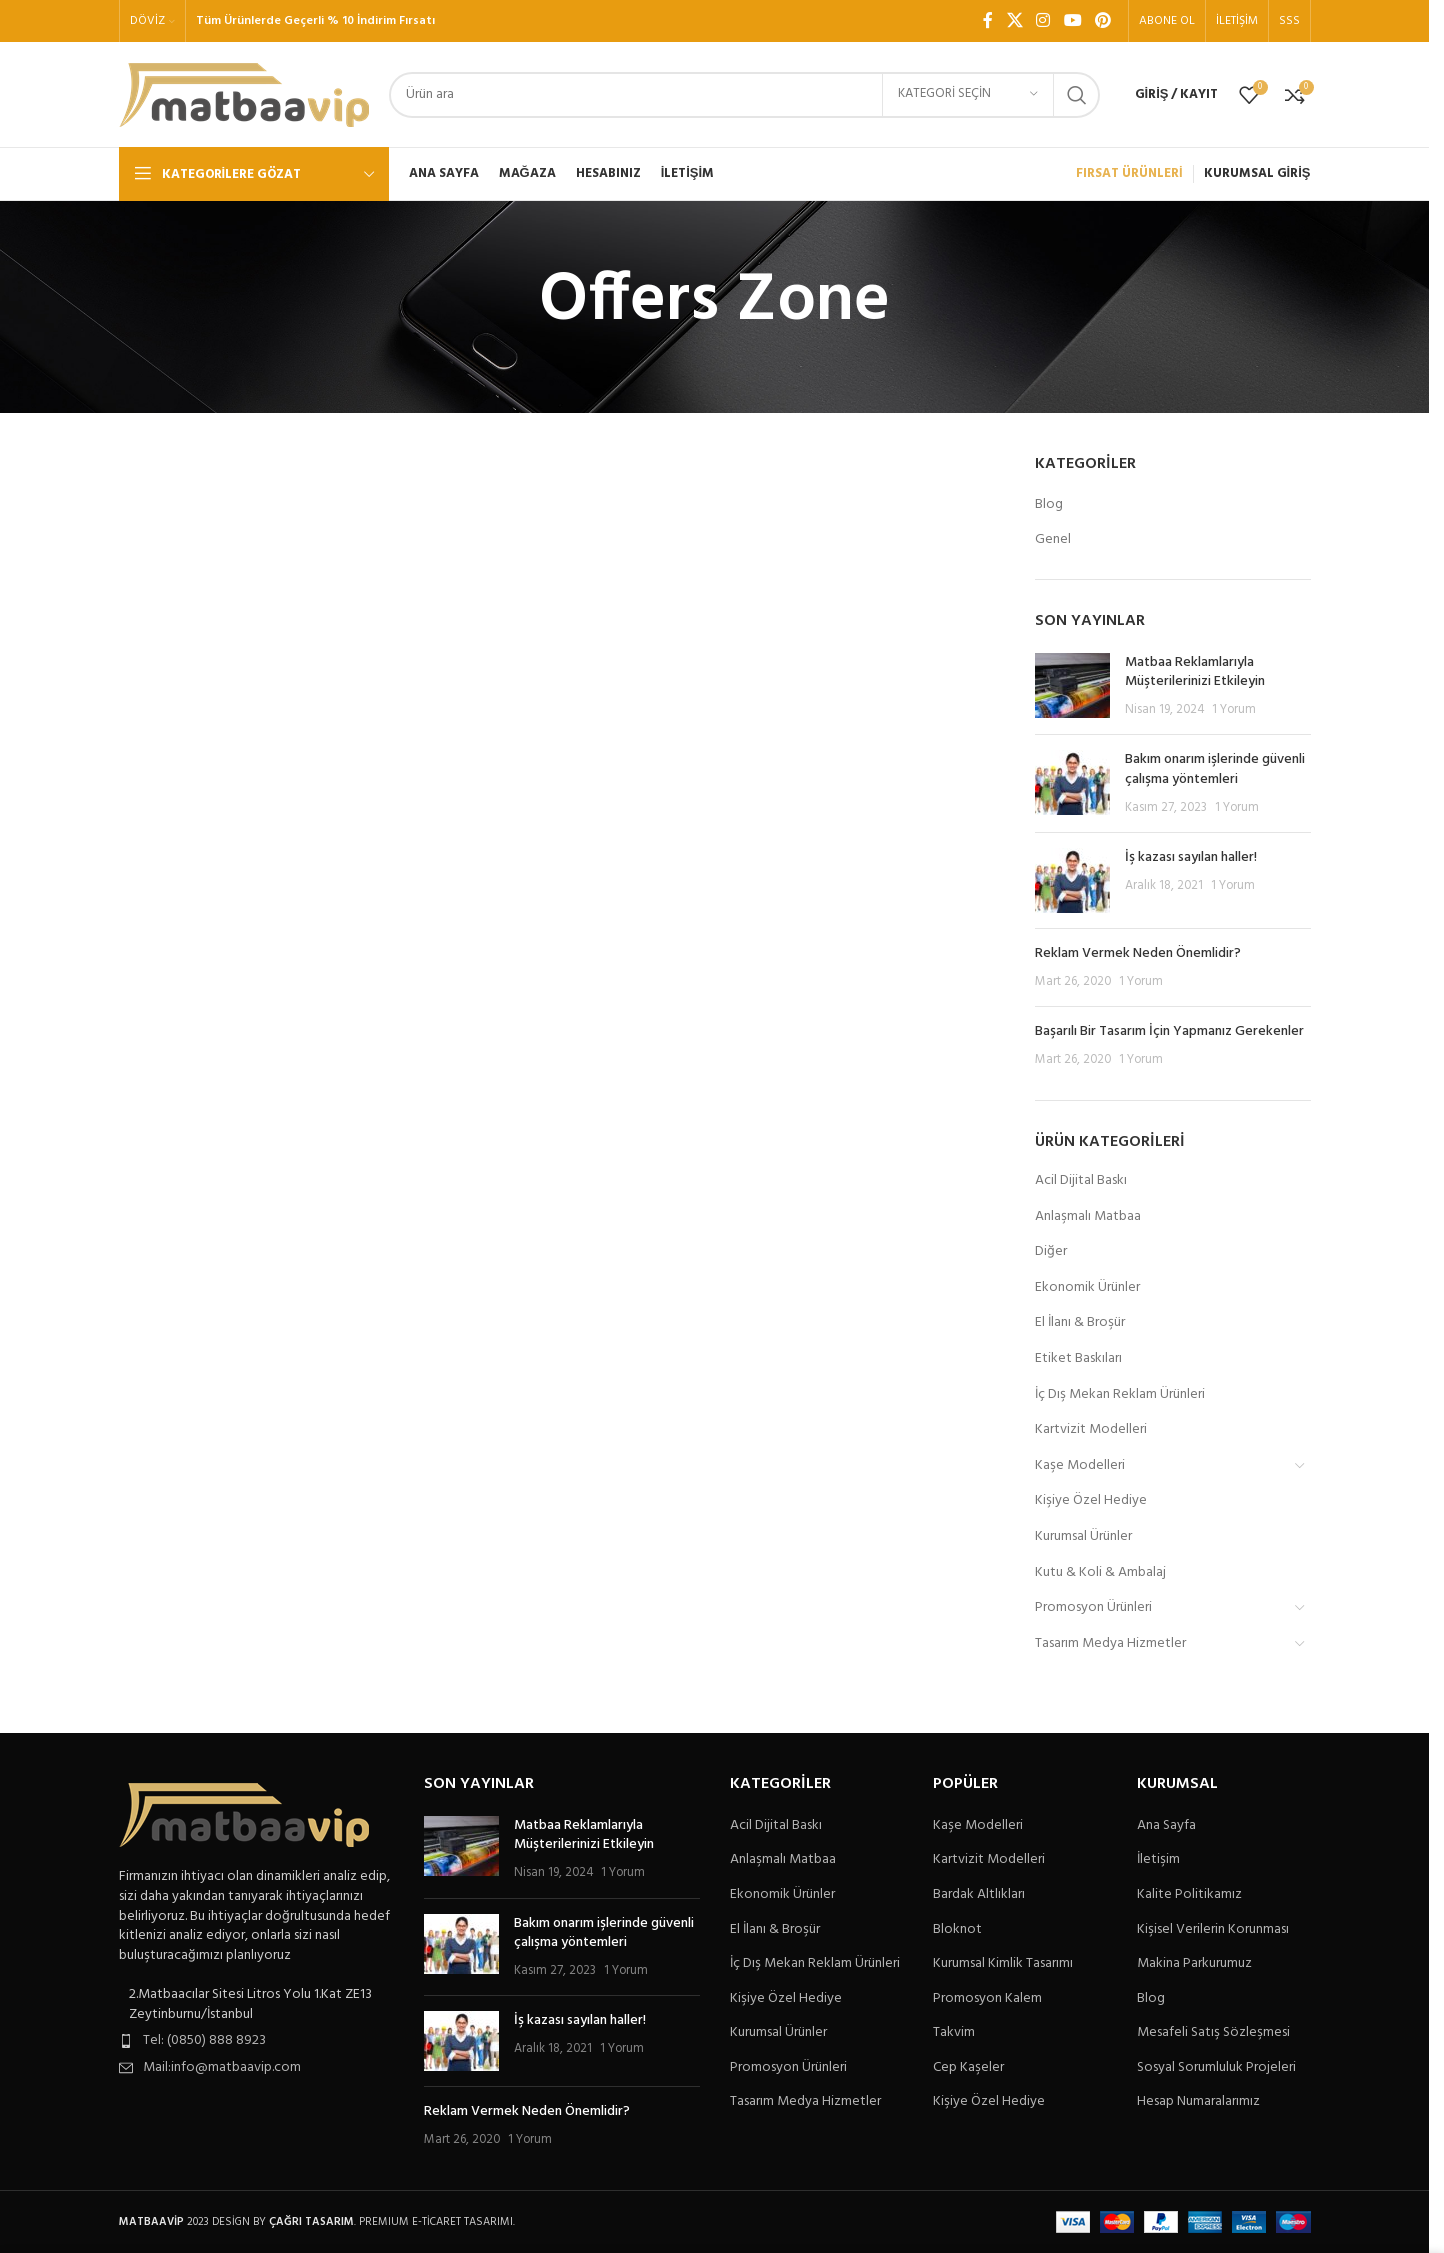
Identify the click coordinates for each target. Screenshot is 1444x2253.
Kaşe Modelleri (1080, 1465)
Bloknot (957, 1930)
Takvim (954, 2033)
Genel (1053, 540)
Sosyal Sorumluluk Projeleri (1216, 2068)
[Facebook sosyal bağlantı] (988, 21)
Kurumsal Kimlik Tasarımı (1003, 1964)
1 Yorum (1234, 710)
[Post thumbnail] (1072, 686)
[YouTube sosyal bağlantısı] (1072, 21)
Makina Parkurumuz (1194, 1964)
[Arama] (744, 95)
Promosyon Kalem (987, 1999)
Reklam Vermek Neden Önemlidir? (1138, 953)
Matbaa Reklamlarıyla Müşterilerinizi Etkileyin (1195, 672)
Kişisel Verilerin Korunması (1213, 1930)
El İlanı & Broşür (1080, 1322)
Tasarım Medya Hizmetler (1110, 1643)
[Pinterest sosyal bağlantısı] (1102, 21)
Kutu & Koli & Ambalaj (1100, 1572)
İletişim (1158, 1860)
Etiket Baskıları (1078, 1358)
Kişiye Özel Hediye (1091, 1500)
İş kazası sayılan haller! (1191, 857)
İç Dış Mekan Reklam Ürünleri (1120, 1394)
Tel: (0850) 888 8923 (204, 2040)
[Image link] (244, 1815)
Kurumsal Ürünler (1083, 1536)
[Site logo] (244, 94)
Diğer (1051, 1251)
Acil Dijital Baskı (1081, 1180)
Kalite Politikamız (1189, 1895)
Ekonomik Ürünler (1087, 1287)
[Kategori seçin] (968, 95)
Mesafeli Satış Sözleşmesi (1213, 2033)
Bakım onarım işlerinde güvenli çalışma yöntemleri (1215, 769)
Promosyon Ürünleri (1093, 1607)
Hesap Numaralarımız (1198, 2102)
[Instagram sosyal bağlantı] (1043, 21)
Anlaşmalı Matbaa (1088, 1216)
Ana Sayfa (1166, 1826)
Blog (1049, 505)
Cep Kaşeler (968, 2068)
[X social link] (1014, 21)
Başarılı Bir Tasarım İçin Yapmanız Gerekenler (1169, 1031)
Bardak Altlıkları (979, 1895)
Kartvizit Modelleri (1091, 1429)
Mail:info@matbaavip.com (222, 2067)
